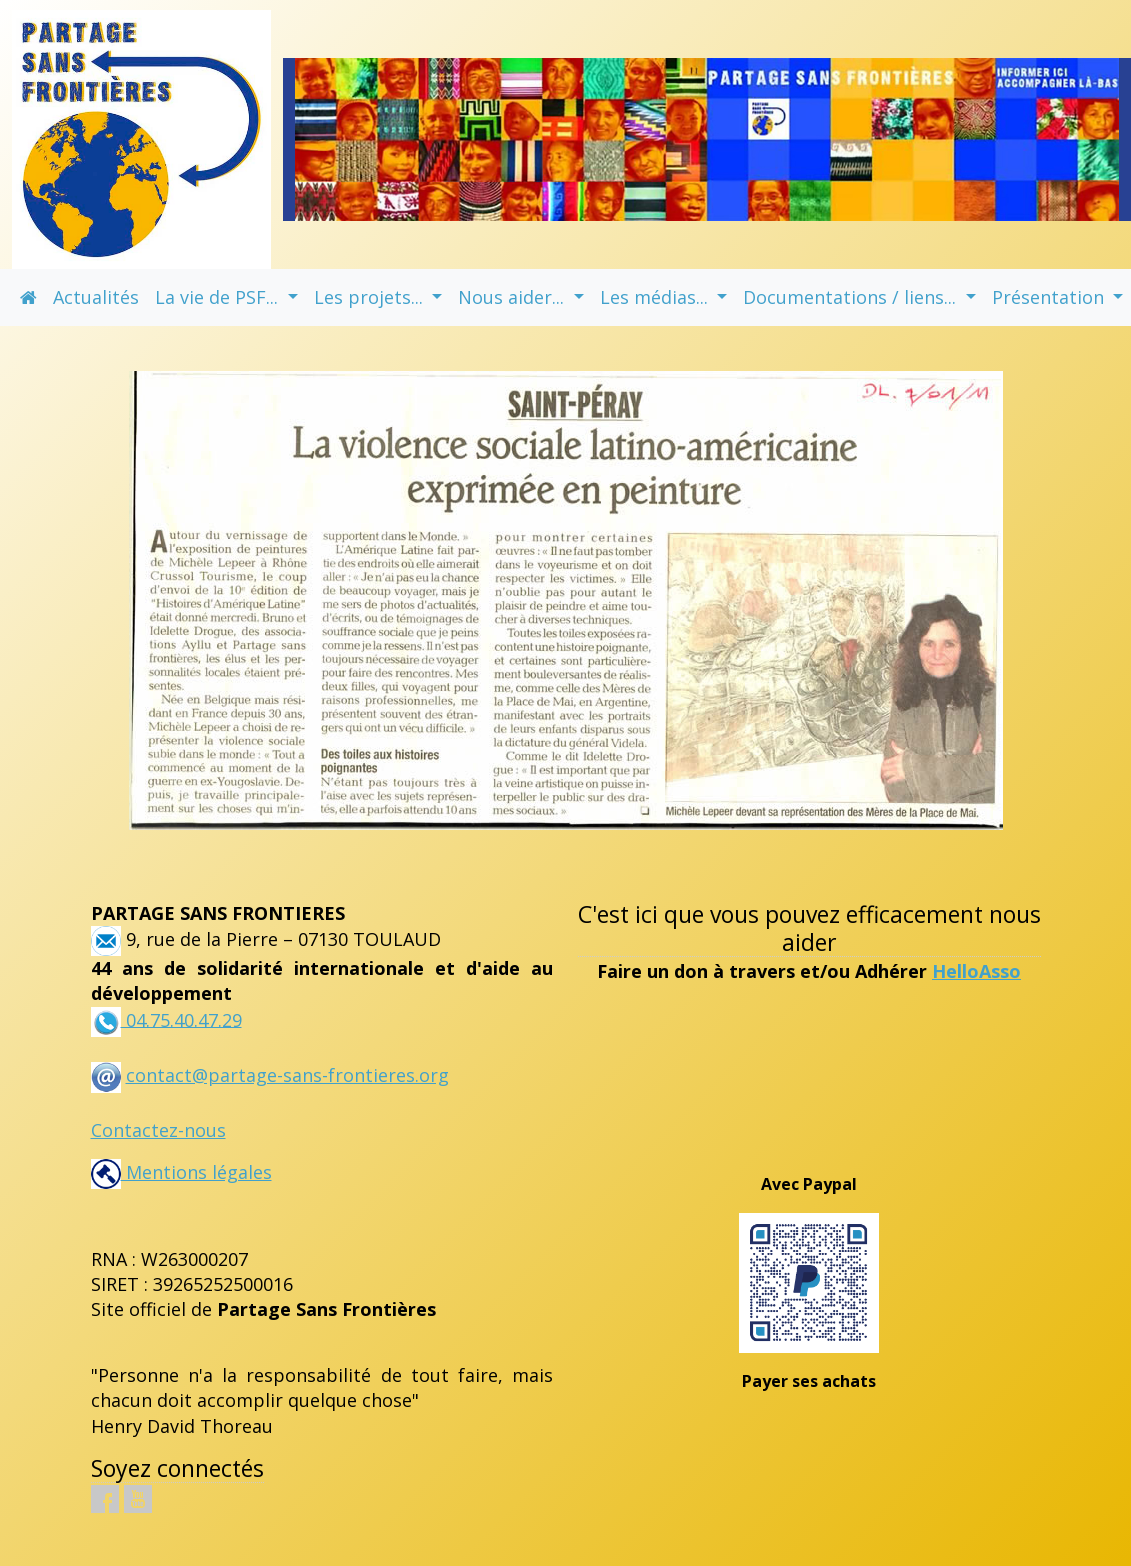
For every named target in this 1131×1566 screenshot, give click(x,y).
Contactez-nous (158, 1130)
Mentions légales (181, 1172)
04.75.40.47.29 (181, 1019)
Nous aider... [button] (513, 297)
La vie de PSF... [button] (219, 297)
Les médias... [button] (656, 297)
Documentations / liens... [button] (852, 297)
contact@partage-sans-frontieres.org (287, 1075)
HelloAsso (976, 971)
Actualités (96, 297)
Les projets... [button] (371, 297)
